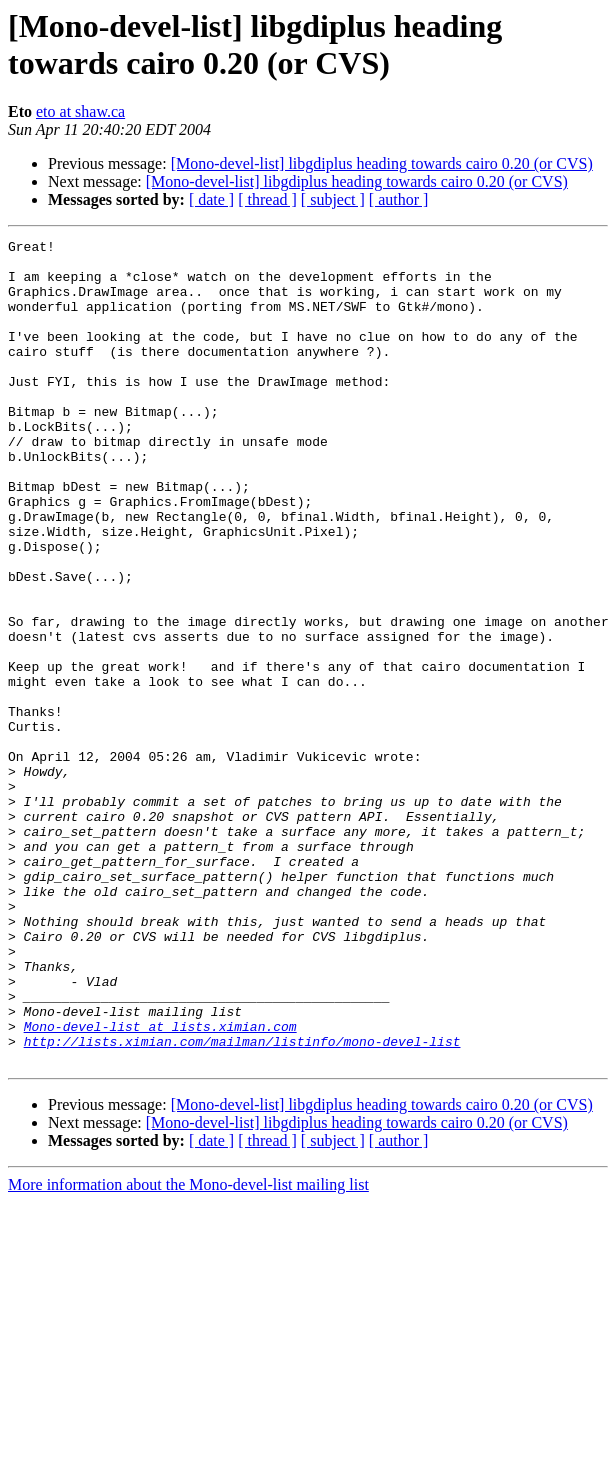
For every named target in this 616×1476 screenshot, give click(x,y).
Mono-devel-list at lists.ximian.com (160, 1185)
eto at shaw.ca (80, 111)
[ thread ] (267, 199)
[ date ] (211, 199)
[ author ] (399, 199)
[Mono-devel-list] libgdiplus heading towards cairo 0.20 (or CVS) (382, 163)
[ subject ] (333, 199)
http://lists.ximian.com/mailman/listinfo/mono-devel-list (242, 1203)
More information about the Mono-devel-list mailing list (188, 1349)
